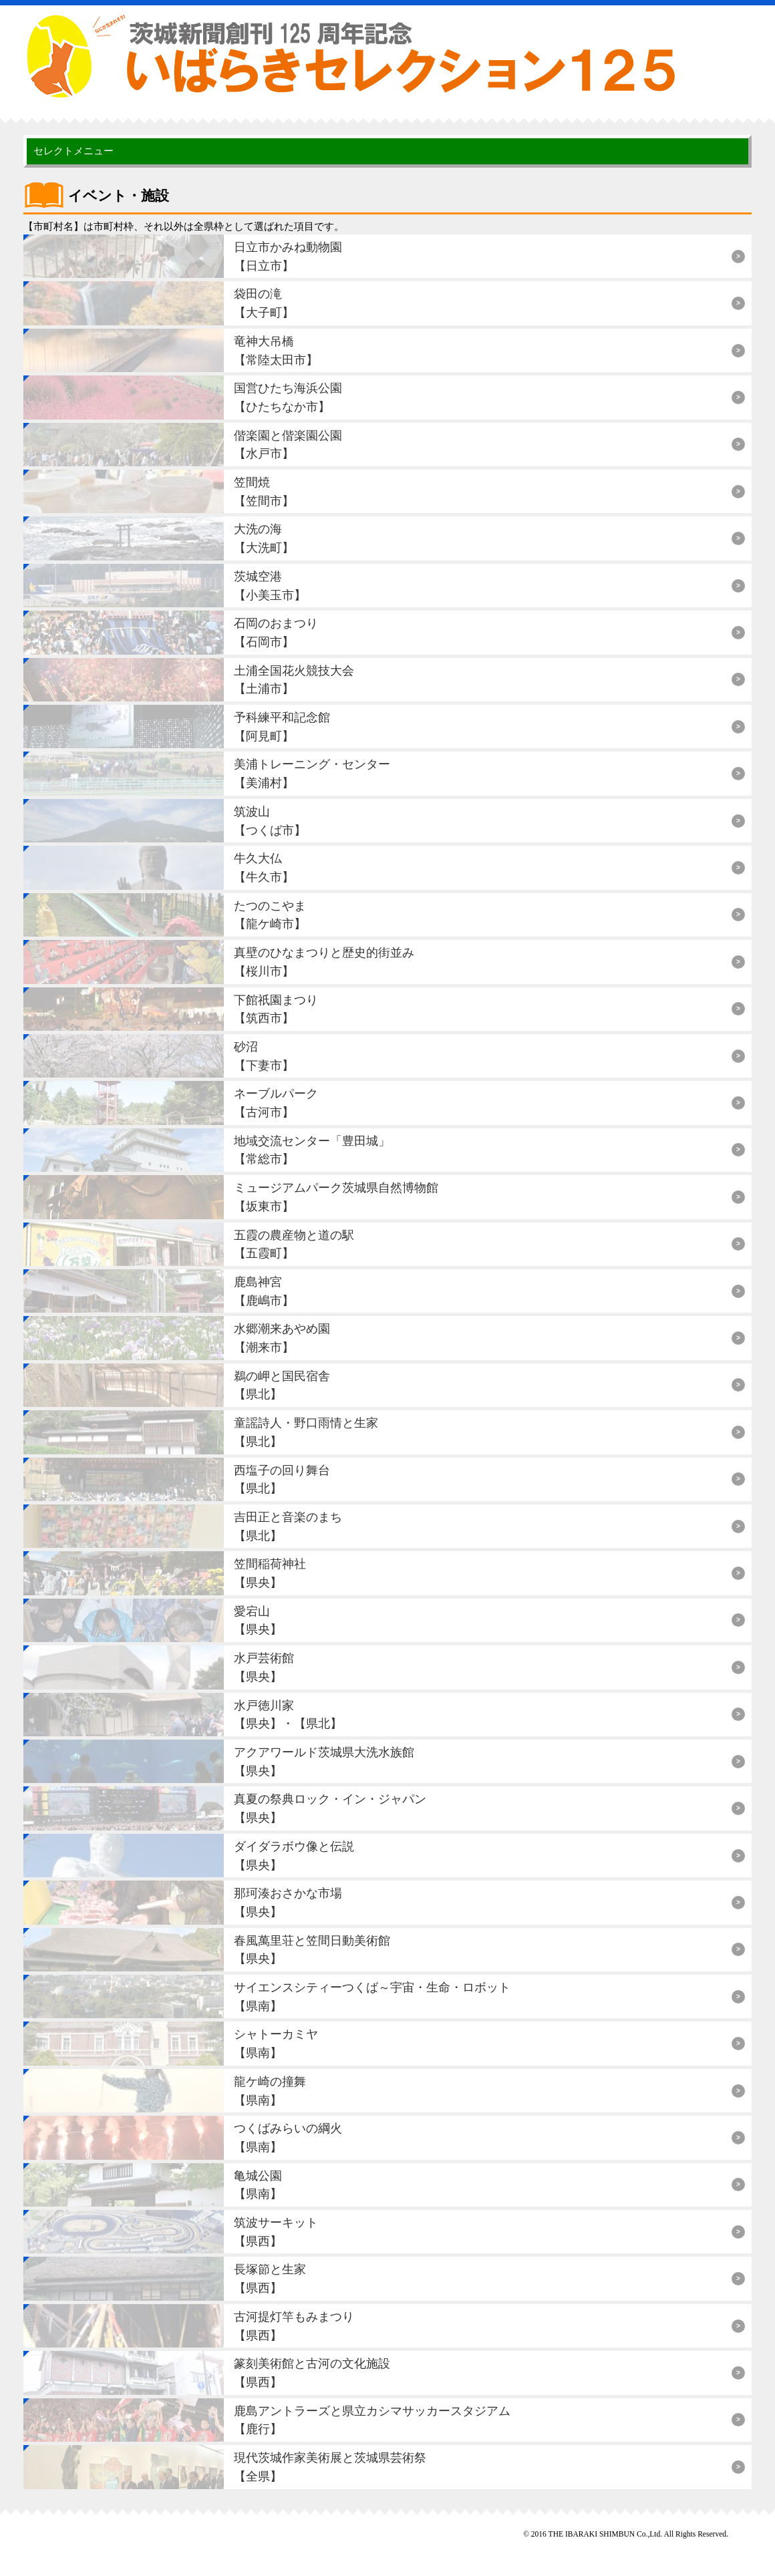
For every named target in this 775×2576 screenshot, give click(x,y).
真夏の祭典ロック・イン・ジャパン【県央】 (330, 1808)
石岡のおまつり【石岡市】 (276, 632)
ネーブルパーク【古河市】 (276, 1102)
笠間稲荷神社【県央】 (270, 1573)
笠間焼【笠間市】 (264, 491)
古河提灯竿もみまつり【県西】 (294, 2325)
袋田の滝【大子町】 (264, 303)
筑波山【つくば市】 (270, 820)
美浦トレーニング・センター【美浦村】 (312, 773)
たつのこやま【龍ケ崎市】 (270, 915)
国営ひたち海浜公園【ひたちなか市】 (288, 397)
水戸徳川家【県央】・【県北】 (288, 1714)
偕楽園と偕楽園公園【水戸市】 (288, 444)
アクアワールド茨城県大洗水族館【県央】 (324, 1761)
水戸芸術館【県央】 (264, 1667)
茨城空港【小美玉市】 (270, 585)
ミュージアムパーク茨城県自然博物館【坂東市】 (336, 1196)
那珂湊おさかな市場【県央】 (288, 1902)
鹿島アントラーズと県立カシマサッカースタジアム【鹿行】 (372, 2420)
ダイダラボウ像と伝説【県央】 (294, 1855)
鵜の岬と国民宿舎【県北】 (282, 1385)
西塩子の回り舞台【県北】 (282, 1479)
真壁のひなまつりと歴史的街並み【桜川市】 (324, 961)
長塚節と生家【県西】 (270, 2278)
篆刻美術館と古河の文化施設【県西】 (312, 2372)
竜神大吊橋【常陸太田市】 (276, 350)
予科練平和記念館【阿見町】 (282, 726)
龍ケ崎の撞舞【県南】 (270, 2090)
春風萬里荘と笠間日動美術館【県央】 (312, 1949)
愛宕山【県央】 (258, 1620)
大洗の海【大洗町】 (264, 538)
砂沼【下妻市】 (264, 1055)
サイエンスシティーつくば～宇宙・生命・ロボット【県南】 (372, 1996)
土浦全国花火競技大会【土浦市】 (294, 679)
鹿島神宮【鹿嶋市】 (264, 1291)
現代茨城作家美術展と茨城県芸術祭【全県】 (330, 2466)
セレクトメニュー (73, 150)
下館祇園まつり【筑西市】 (276, 1009)
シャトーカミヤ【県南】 (276, 2043)
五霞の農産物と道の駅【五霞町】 (294, 1244)
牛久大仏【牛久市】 (264, 867)
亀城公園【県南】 (258, 2184)
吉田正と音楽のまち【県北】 (288, 1526)
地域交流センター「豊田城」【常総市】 (312, 1150)
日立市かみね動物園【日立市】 (288, 256)
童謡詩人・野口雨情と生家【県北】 (306, 1432)
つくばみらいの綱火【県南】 (288, 2137)
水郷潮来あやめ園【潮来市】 (282, 1337)
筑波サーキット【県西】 (276, 2231)
